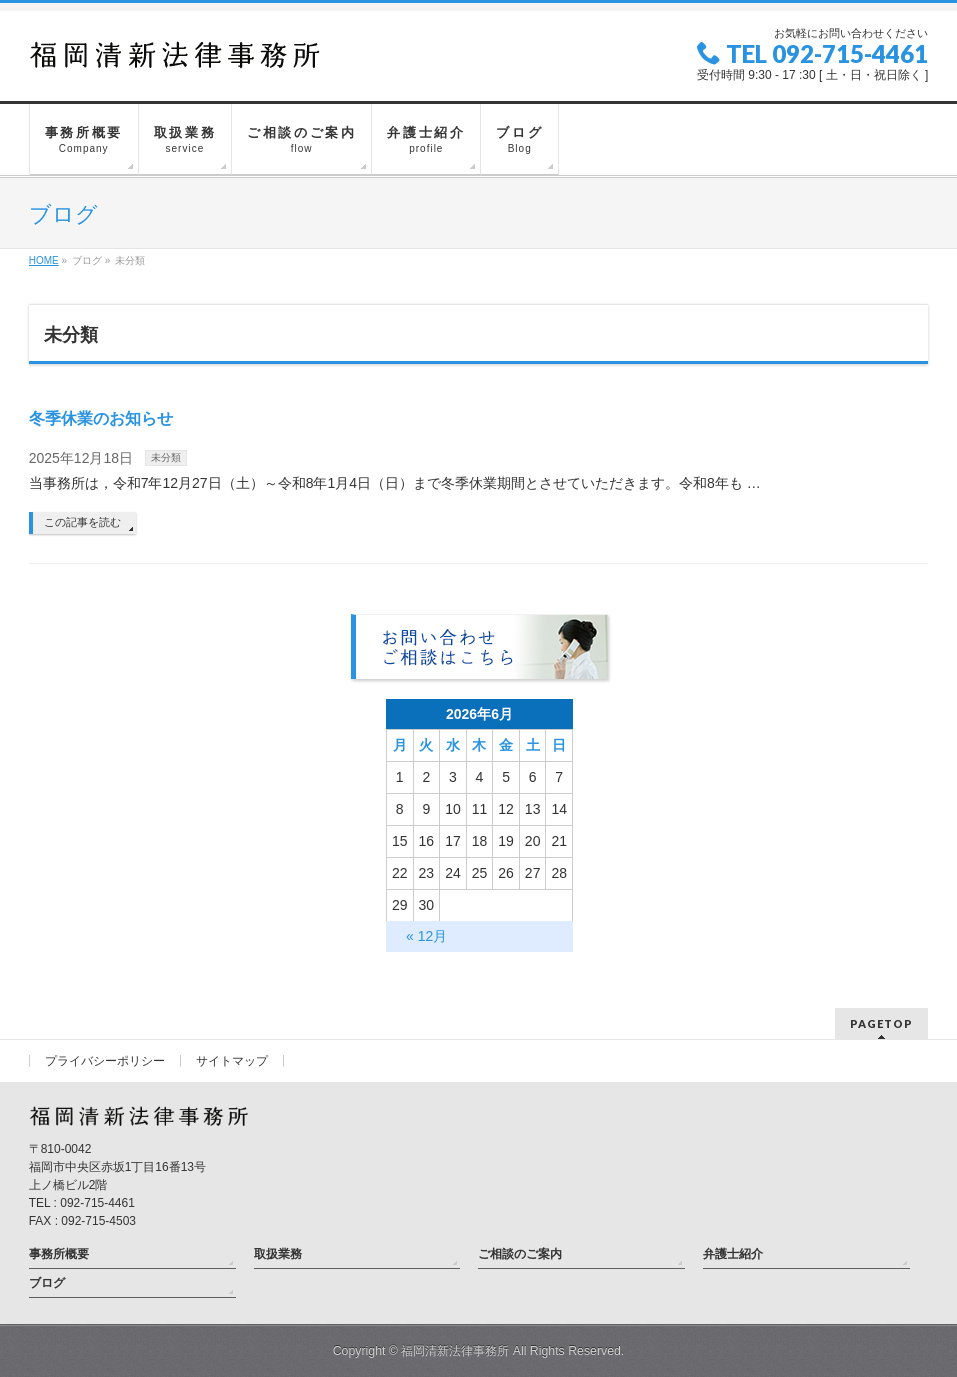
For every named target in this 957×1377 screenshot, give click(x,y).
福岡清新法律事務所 (455, 1351)
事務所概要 (59, 1254)
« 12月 (426, 936)
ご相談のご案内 (520, 1254)
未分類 (166, 457)
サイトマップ (232, 1061)
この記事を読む (82, 522)
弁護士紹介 (733, 1254)
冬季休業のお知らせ (101, 418)
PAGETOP (881, 1023)
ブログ (47, 1283)
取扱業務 (278, 1254)
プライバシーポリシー (105, 1061)
